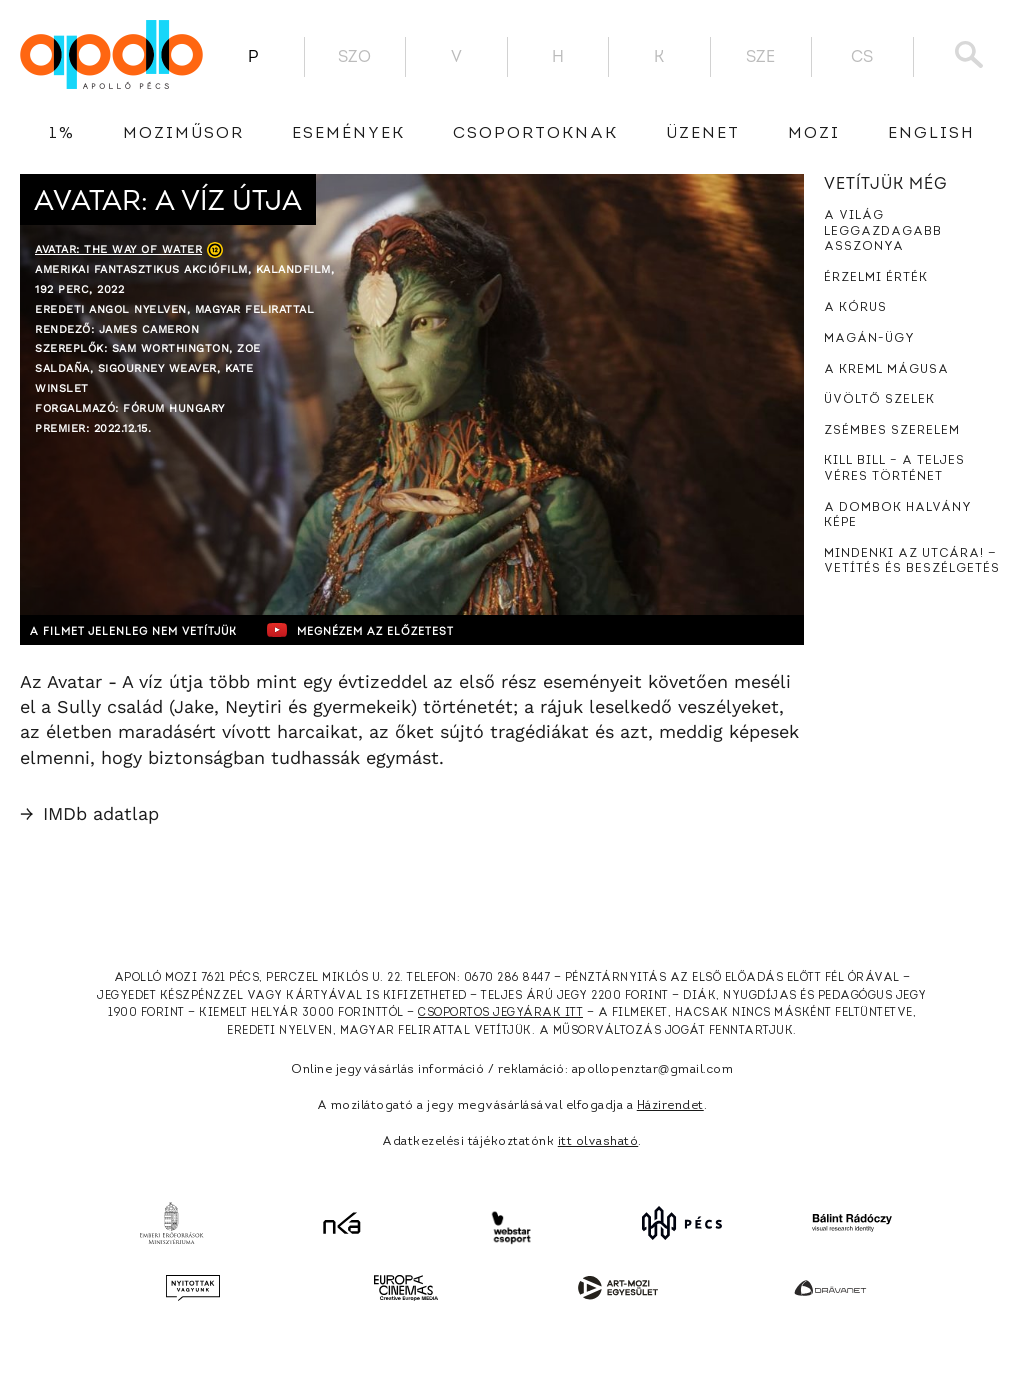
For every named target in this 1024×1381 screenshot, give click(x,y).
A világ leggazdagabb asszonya (883, 231)
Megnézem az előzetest (409, 630)
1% (62, 134)
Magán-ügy (869, 339)
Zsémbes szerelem (892, 431)
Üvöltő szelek (879, 400)
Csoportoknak (535, 134)
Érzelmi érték (876, 278)
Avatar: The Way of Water (118, 249)
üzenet (703, 134)
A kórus (855, 308)
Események (348, 134)
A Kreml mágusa (886, 370)
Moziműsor (183, 134)
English (931, 134)
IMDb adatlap (89, 813)
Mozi (814, 134)
